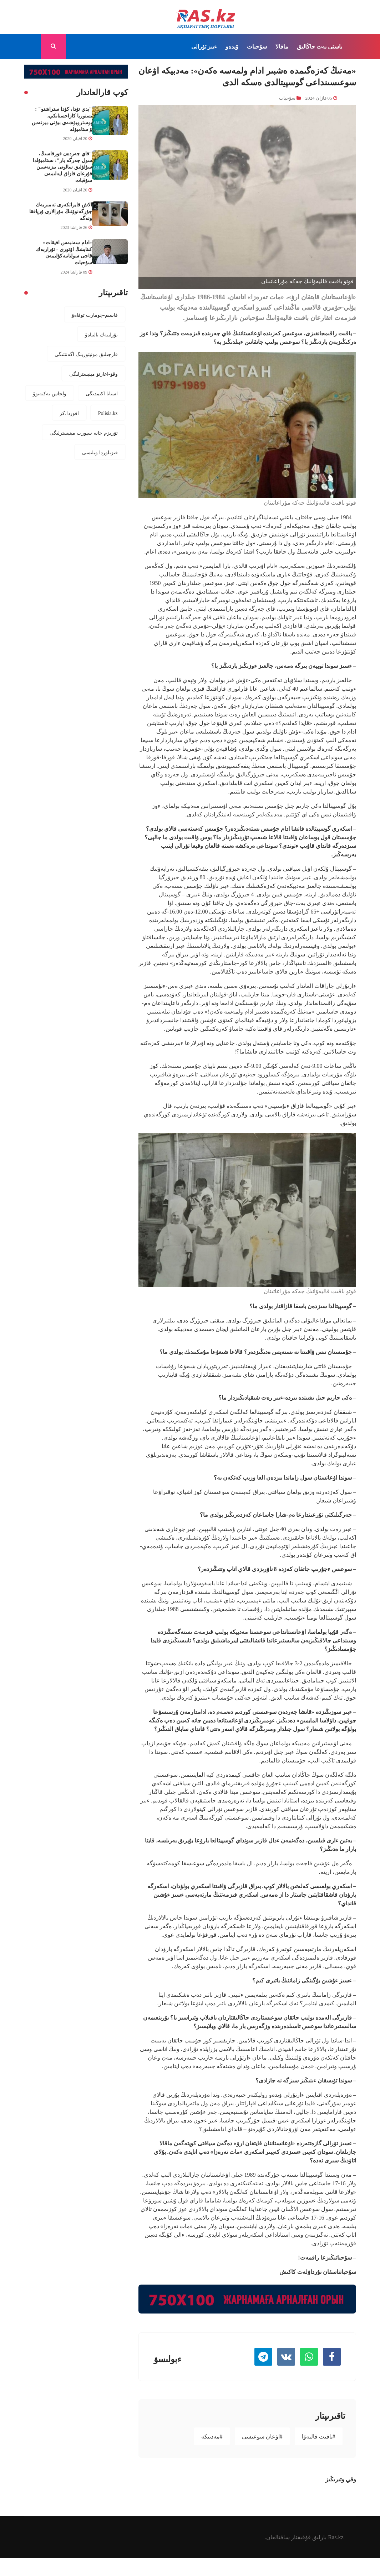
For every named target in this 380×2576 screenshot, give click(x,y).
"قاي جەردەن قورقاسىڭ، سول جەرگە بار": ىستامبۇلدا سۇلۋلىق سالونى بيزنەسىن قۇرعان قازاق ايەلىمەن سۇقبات (62, 167)
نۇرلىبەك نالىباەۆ (101, 334)
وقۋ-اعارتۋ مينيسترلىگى (93, 373)
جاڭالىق (306, 46)
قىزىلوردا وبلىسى (100, 452)
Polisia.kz (108, 413)
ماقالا (281, 46)
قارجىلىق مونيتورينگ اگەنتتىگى (86, 354)
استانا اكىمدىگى (102, 393)
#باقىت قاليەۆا (318, 2436)
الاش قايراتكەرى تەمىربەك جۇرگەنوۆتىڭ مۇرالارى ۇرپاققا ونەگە (60, 211)
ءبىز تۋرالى (204, 46)
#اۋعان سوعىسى (262, 2436)
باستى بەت (329, 46)
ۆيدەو (232, 46)
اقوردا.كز (69, 413)
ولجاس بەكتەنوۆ (49, 393)
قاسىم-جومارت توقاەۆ (95, 314)
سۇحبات (257, 46)
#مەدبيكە (212, 2436)
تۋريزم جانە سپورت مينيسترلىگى (84, 432)
